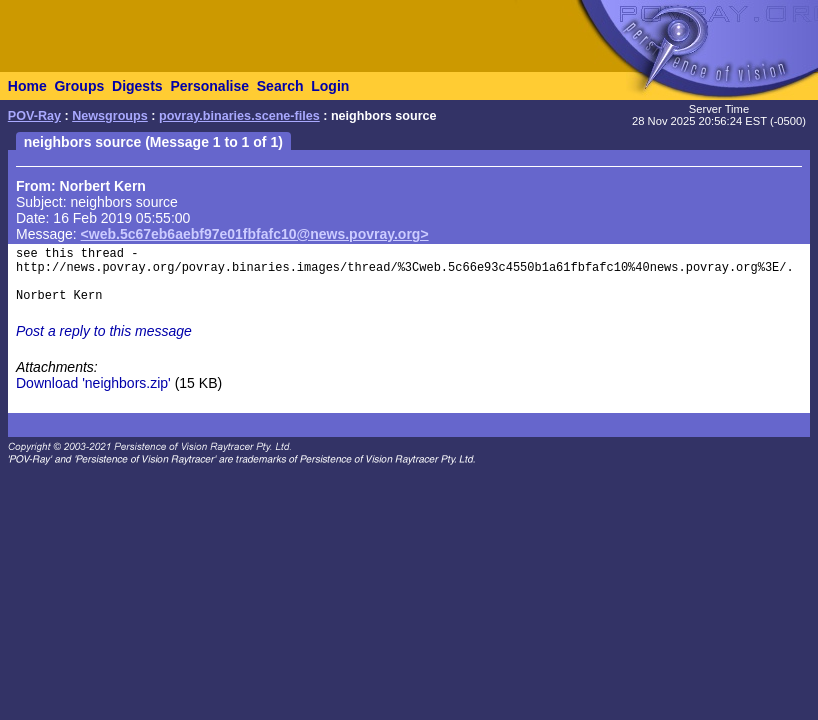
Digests (137, 86)
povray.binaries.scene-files (239, 116)
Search (280, 86)
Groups (79, 86)
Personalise (209, 86)
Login (330, 86)
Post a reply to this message (104, 331)
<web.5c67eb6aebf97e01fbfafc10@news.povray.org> (255, 234)
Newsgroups (110, 116)
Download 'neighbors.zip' (93, 383)
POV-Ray (34, 116)
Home (27, 86)
